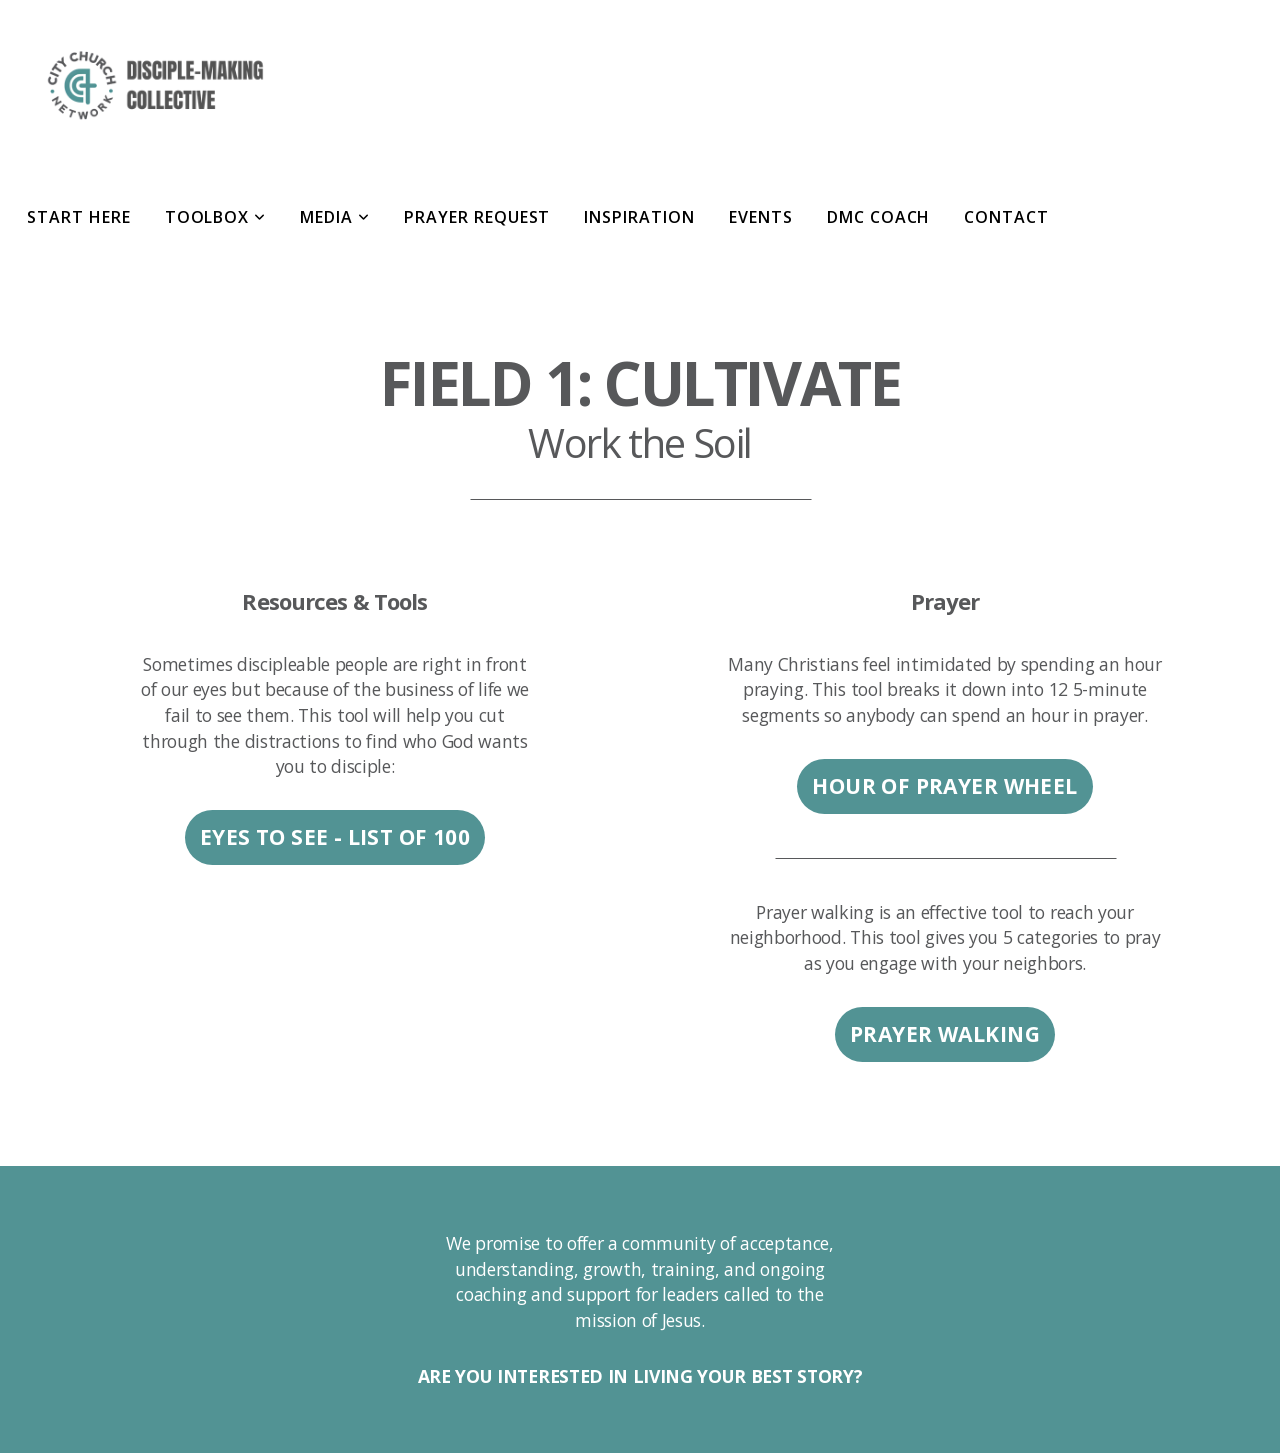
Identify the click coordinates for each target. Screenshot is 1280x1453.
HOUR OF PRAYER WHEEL (944, 786)
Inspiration (639, 217)
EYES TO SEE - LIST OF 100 (335, 837)
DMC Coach (879, 217)
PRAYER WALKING (945, 1034)
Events (761, 217)
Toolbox (216, 217)
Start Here (79, 217)
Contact (1006, 217)
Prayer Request (477, 217)
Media (335, 217)
